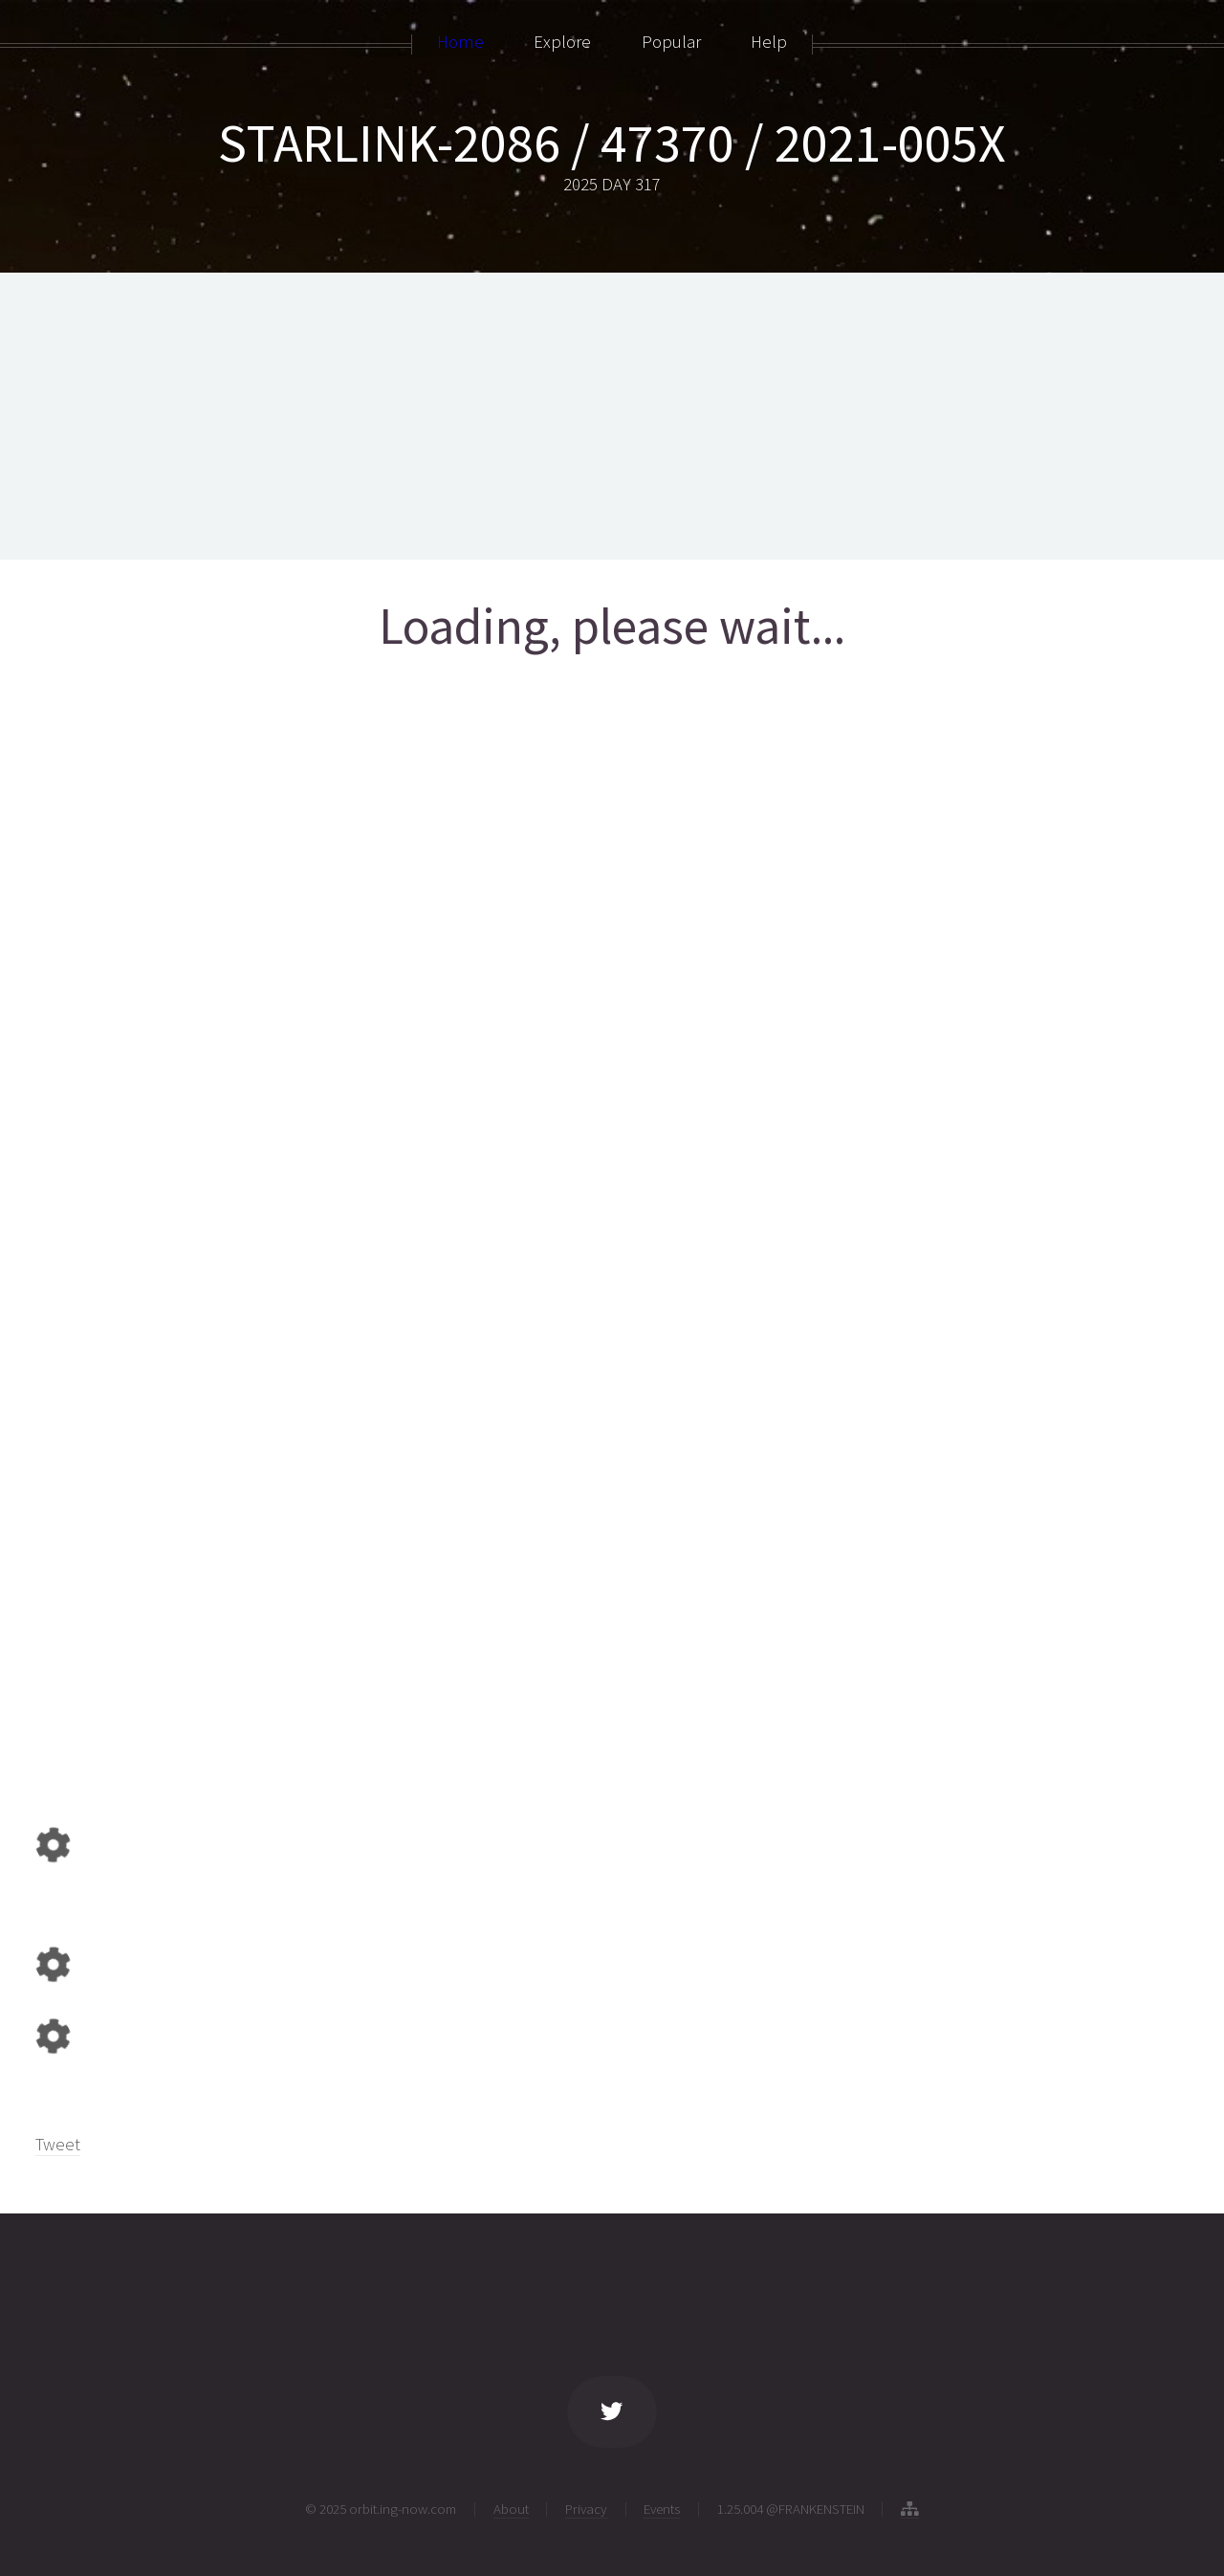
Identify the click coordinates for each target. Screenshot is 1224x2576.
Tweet (57, 2144)
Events (662, 2508)
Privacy (586, 2508)
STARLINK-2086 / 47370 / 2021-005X (612, 142)
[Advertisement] (612, 416)
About (511, 2508)
